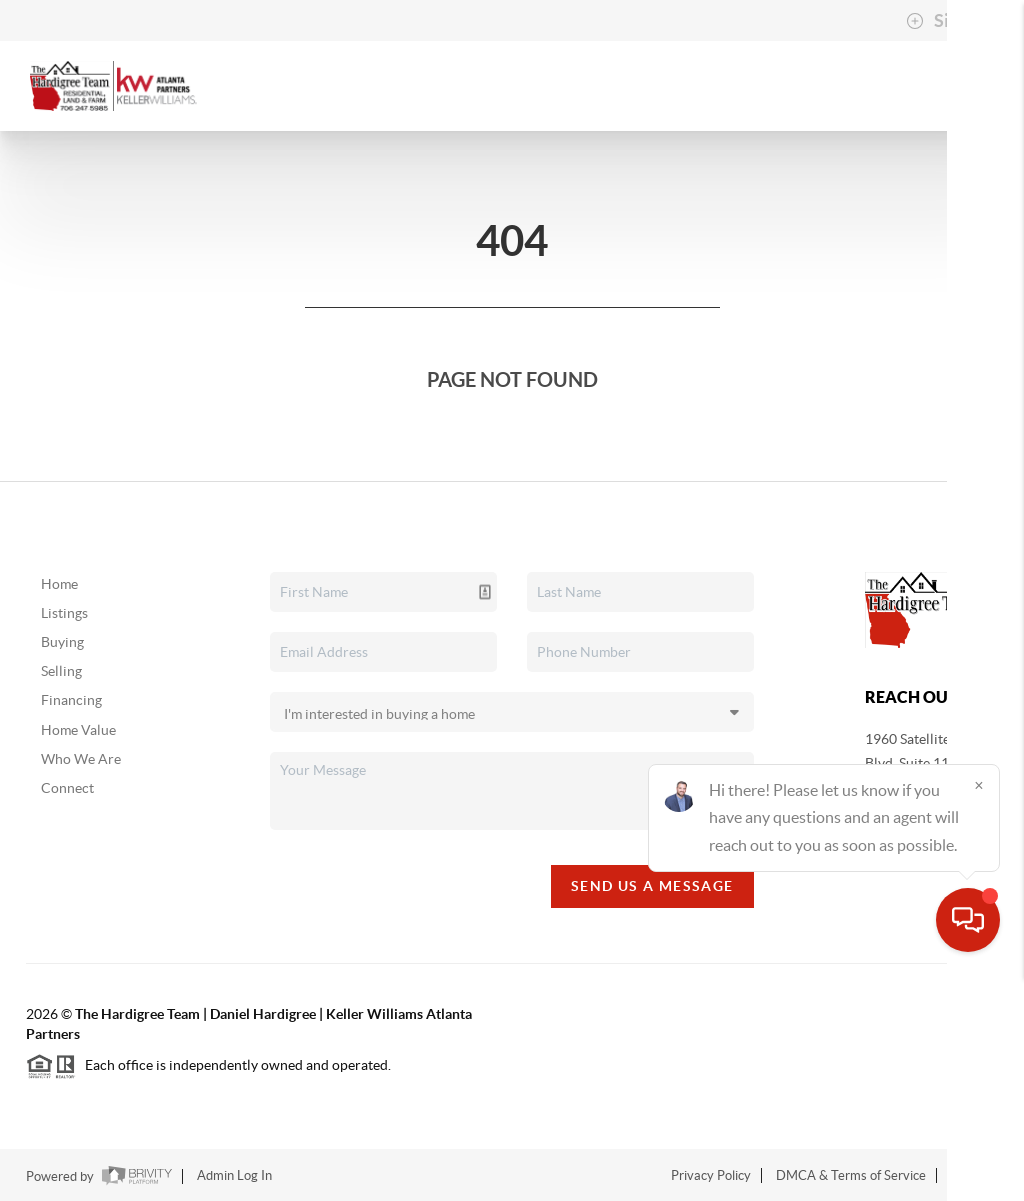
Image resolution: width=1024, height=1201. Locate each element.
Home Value (78, 730)
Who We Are (81, 759)
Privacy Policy (711, 1175)
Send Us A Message (652, 886)
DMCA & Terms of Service (851, 1175)
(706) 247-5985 (913, 816)
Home (59, 584)
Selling (61, 671)
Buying (62, 642)
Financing (71, 700)
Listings (64, 613)
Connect (67, 788)
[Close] (979, 1009)
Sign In (946, 21)
